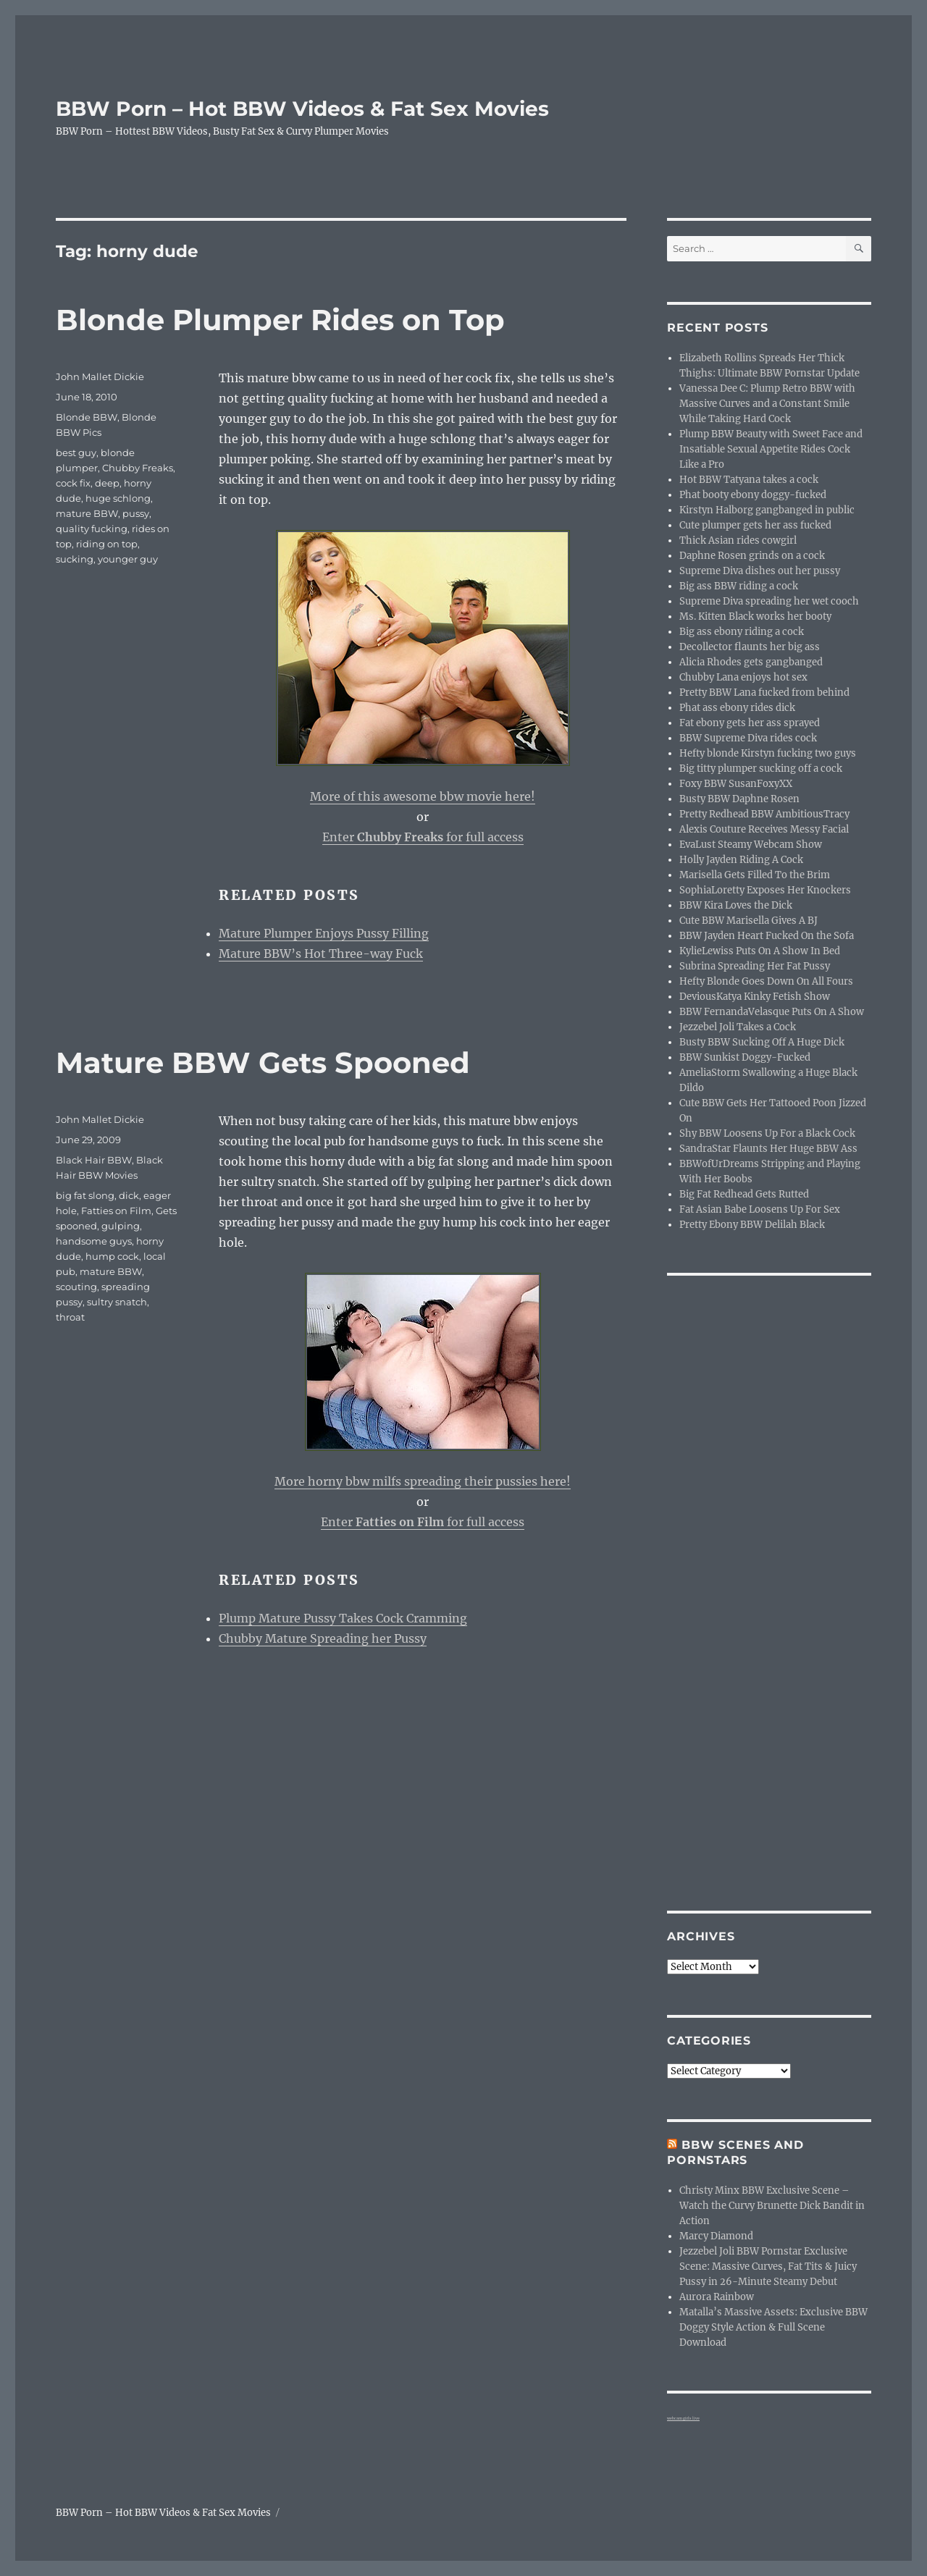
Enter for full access (423, 837)
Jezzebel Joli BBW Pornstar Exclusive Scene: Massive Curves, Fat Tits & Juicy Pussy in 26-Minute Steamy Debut (768, 2266)
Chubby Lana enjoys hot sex (743, 677)
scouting (76, 1286)
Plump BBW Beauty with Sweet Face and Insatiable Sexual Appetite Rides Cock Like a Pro (771, 449)
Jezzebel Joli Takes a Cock (737, 1027)
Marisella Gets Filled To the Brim (754, 875)
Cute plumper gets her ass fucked (755, 525)
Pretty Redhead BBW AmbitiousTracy (764, 814)
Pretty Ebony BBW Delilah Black (752, 1224)
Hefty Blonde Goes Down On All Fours (766, 981)
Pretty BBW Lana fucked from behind (764, 692)
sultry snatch (117, 1302)
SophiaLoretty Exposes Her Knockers (765, 890)
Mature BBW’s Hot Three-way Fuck (321, 953)
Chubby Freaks (137, 467)
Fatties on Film (116, 1210)
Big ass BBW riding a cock (738, 586)
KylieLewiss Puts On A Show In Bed (759, 951)
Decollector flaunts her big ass (749, 647)
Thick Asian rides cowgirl (738, 540)
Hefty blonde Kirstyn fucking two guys (767, 753)
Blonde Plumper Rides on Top (280, 319)
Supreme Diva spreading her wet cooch (769, 601)
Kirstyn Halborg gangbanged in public (767, 510)
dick (129, 1195)
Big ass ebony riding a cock (741, 632)
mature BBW (87, 513)
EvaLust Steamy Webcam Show (750, 844)
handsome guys (94, 1241)
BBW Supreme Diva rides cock (748, 738)
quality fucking (91, 528)
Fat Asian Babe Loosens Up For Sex (759, 1209)
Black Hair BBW (94, 1160)
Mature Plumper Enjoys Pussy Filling (324, 933)
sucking (74, 559)
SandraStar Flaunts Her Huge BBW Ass (768, 1148)
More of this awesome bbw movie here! (422, 796)
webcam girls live (683, 2418)
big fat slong (85, 1195)
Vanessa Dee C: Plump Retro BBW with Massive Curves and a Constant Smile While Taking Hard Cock (767, 403)
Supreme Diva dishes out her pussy (759, 571)
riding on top (107, 544)
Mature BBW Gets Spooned (263, 1062)
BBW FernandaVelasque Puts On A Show (771, 1012)
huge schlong (118, 498)
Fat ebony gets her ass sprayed (749, 723)
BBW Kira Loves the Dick (735, 905)
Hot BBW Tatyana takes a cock (748, 479)
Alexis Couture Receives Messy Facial (764, 829)
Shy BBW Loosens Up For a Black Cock (767, 1133)
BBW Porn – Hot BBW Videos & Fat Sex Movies (302, 108)
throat (70, 1317)
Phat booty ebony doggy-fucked (752, 495)
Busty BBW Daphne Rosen (739, 799)
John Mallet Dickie (100, 376)
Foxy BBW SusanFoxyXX (735, 784)
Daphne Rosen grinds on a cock (752, 556)
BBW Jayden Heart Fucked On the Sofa (766, 936)
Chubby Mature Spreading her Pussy (323, 1638)
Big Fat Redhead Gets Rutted (744, 1194)
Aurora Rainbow (716, 2297)
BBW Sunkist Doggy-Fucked (744, 1057)
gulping (120, 1226)
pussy (135, 513)
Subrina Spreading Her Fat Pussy (754, 966)
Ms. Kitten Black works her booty (755, 616)
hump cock (112, 1256)
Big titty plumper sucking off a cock (760, 768)
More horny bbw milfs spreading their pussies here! (422, 1481)
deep (107, 483)
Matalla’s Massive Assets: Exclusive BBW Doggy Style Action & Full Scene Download (773, 2327)
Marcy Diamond (716, 2236)
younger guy (128, 559)
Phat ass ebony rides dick (737, 708)
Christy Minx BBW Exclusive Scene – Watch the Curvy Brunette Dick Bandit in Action (772, 2205)
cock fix (73, 483)
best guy (76, 452)
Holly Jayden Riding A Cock (741, 860)
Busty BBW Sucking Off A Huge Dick (761, 1042)
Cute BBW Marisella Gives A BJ (748, 920)
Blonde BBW (86, 417)
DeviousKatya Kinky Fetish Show (754, 996)
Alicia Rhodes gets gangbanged (751, 662)
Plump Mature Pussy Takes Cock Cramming (343, 1618)
